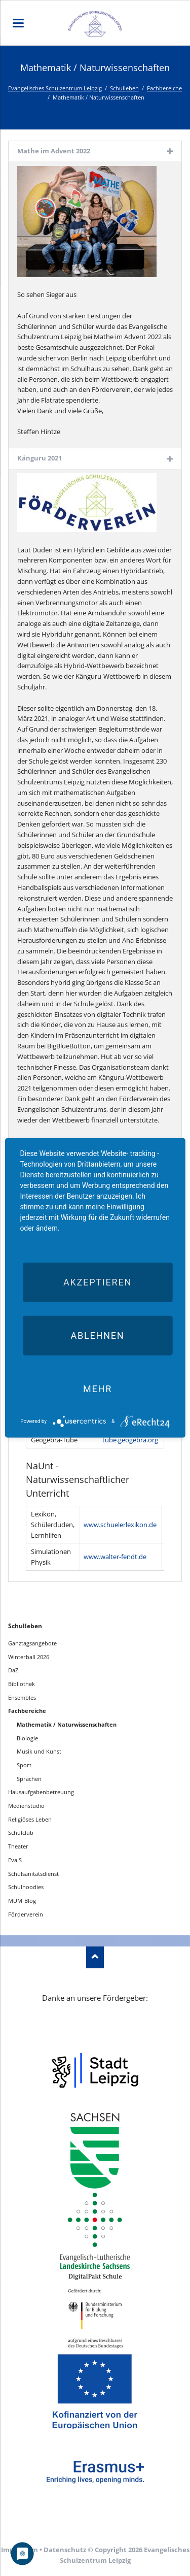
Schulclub (20, 1832)
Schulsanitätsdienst (33, 1873)
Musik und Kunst (39, 1751)
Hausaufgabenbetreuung (41, 1792)
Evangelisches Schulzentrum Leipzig (55, 88)
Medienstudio (26, 1805)
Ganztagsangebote (32, 1643)
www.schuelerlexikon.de (120, 1524)
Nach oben (95, 1957)
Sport (24, 1765)
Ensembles (22, 1697)
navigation (18, 23)
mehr (97, 1388)
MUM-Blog (22, 1900)
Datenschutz (65, 2549)
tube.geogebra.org (130, 1439)
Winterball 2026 (28, 1657)
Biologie (27, 1738)
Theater (18, 1846)
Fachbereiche (164, 88)
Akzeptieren (97, 1282)
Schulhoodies (26, 1887)
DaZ (13, 1670)
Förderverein (25, 1914)
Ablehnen (97, 1335)
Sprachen (29, 1778)
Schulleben (124, 88)
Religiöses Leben (30, 1819)
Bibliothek (21, 1684)
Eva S (15, 1860)
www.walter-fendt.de (115, 1556)
